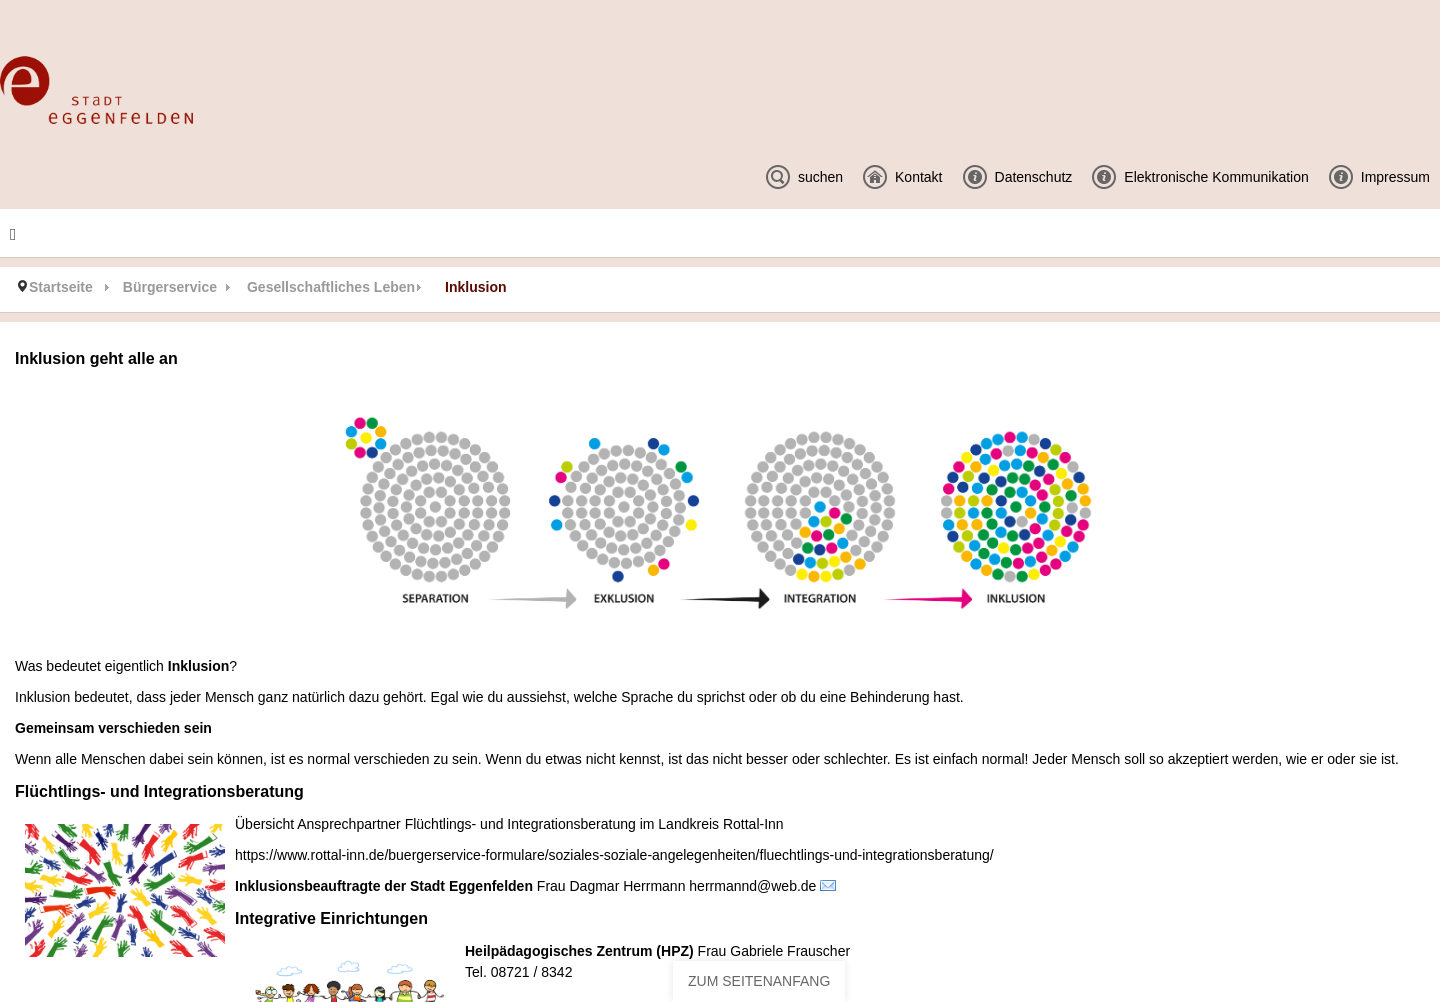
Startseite (61, 287)
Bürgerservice (170, 287)
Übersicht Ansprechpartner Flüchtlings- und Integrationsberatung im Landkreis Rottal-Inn (509, 824)
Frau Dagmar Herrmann (611, 886)
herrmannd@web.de (752, 886)
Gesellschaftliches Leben (331, 287)
